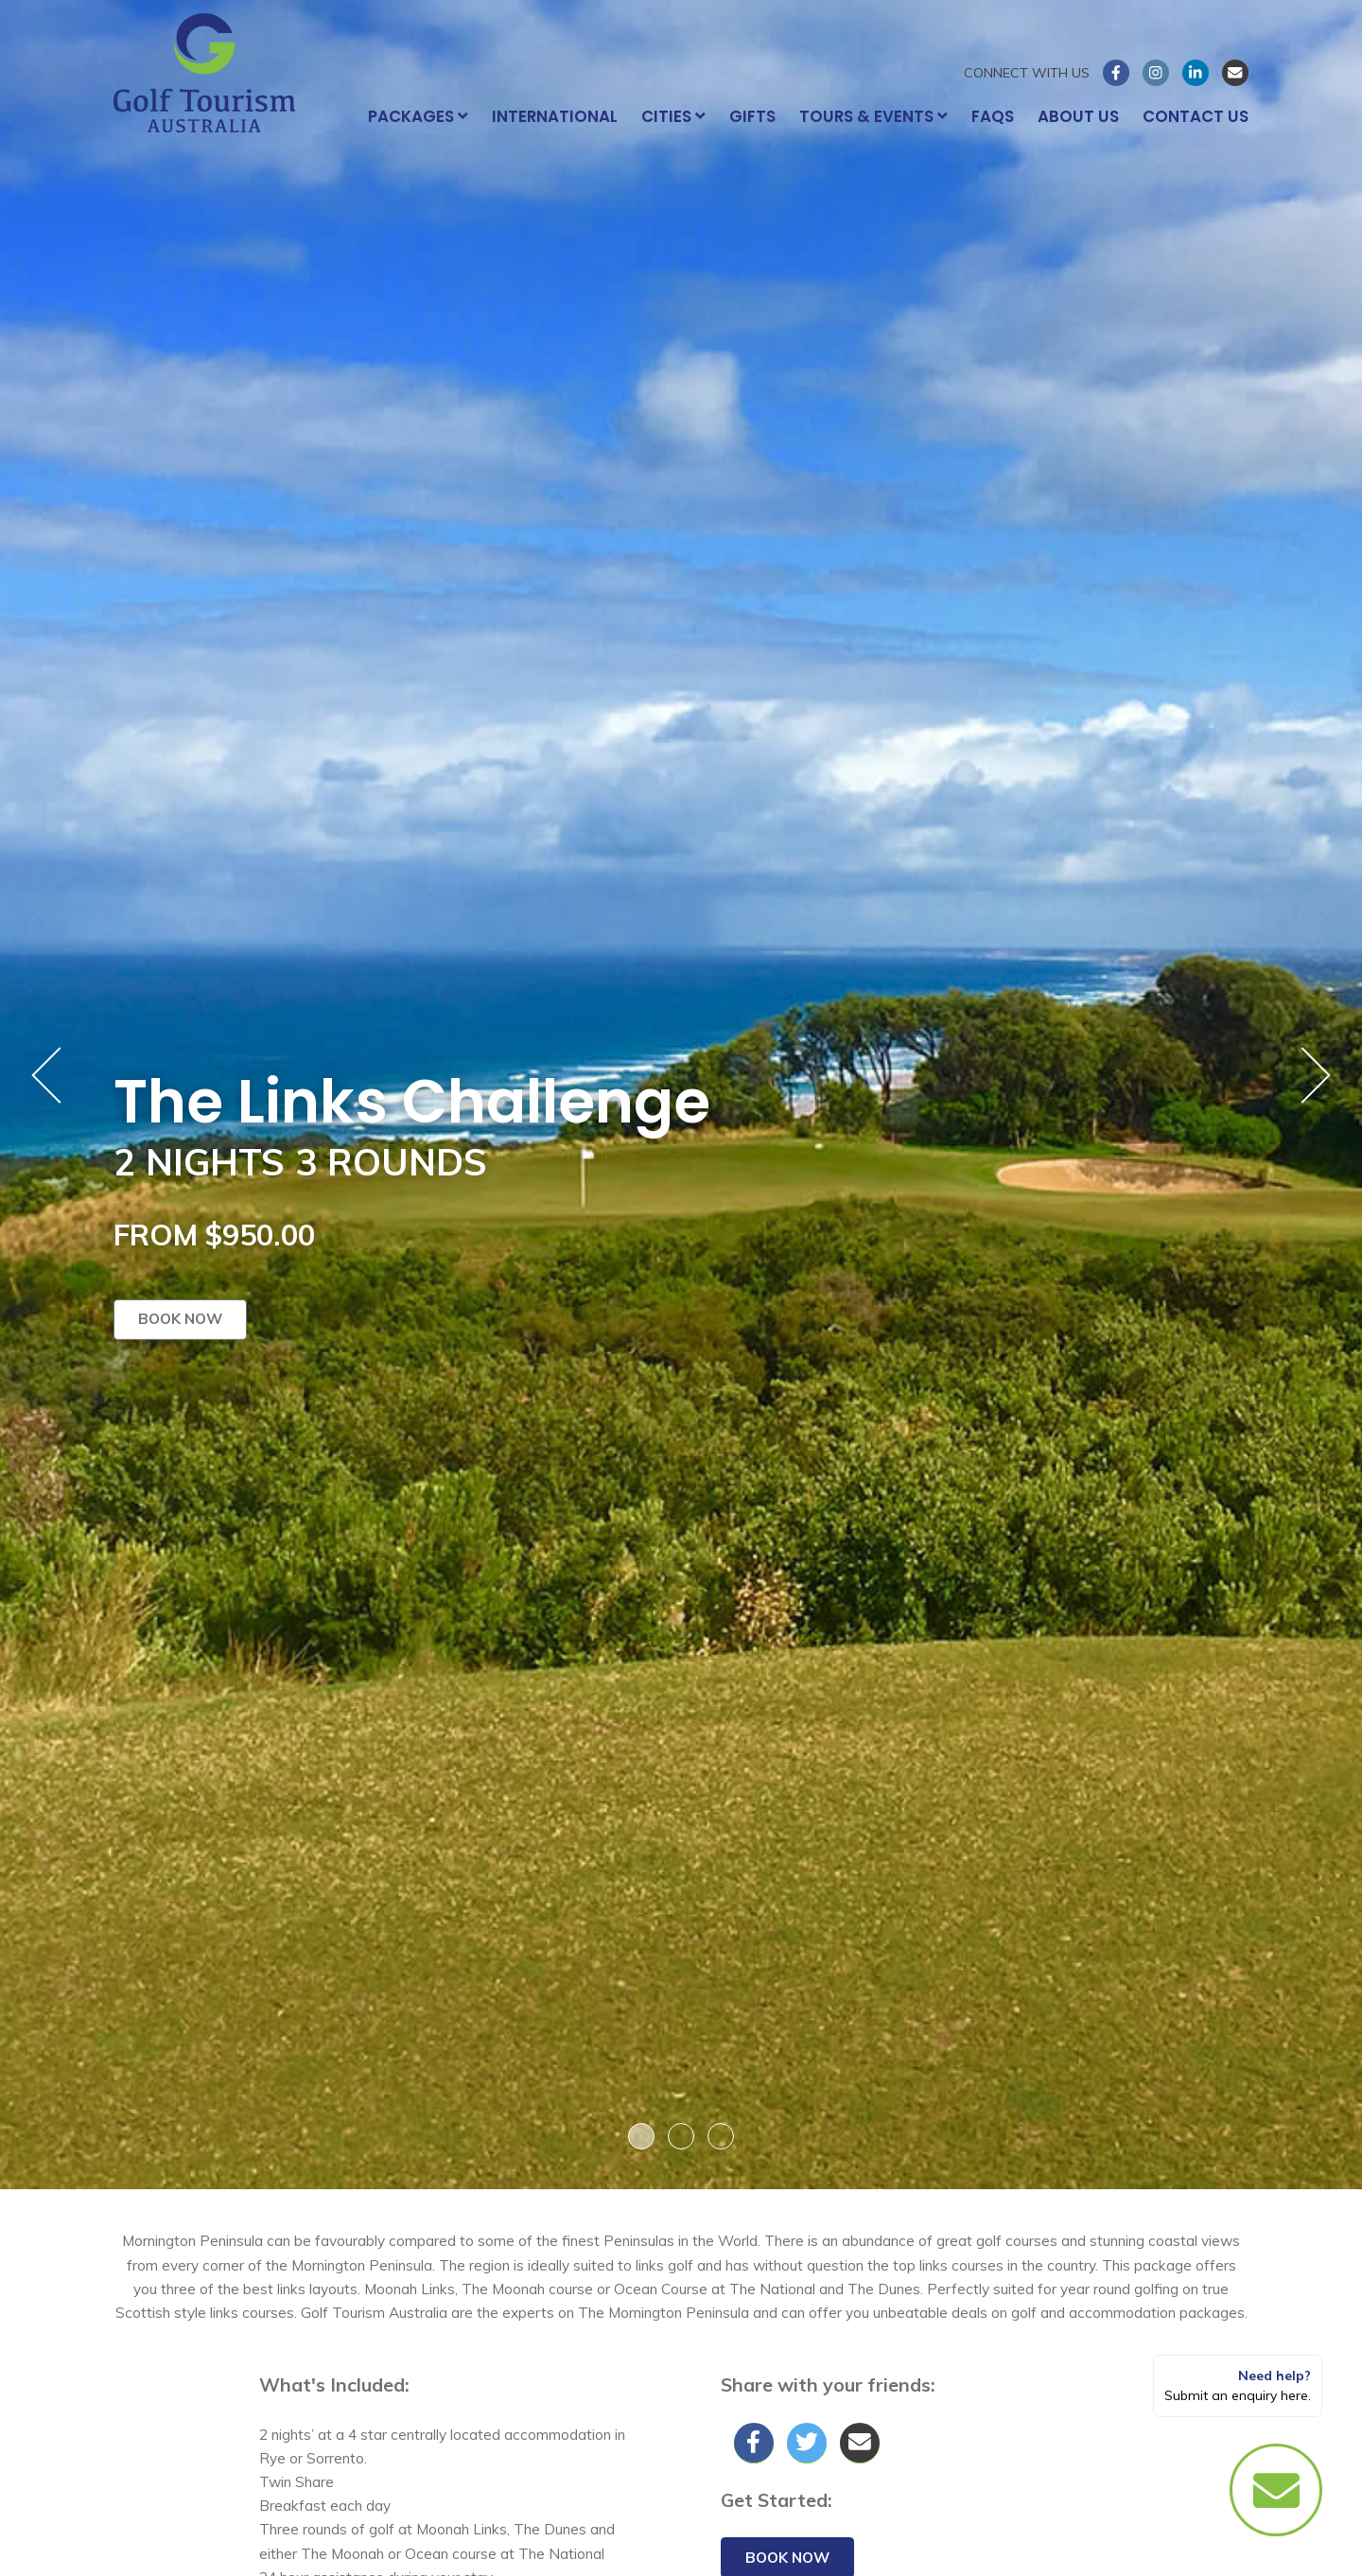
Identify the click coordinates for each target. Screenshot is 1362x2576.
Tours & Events (873, 116)
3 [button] (720, 2136)
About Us (1078, 116)
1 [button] (641, 2136)
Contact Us (1195, 116)
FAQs (992, 116)
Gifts (752, 116)
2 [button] (681, 2136)
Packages (418, 116)
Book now (180, 1319)
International (555, 116)
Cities (673, 116)
